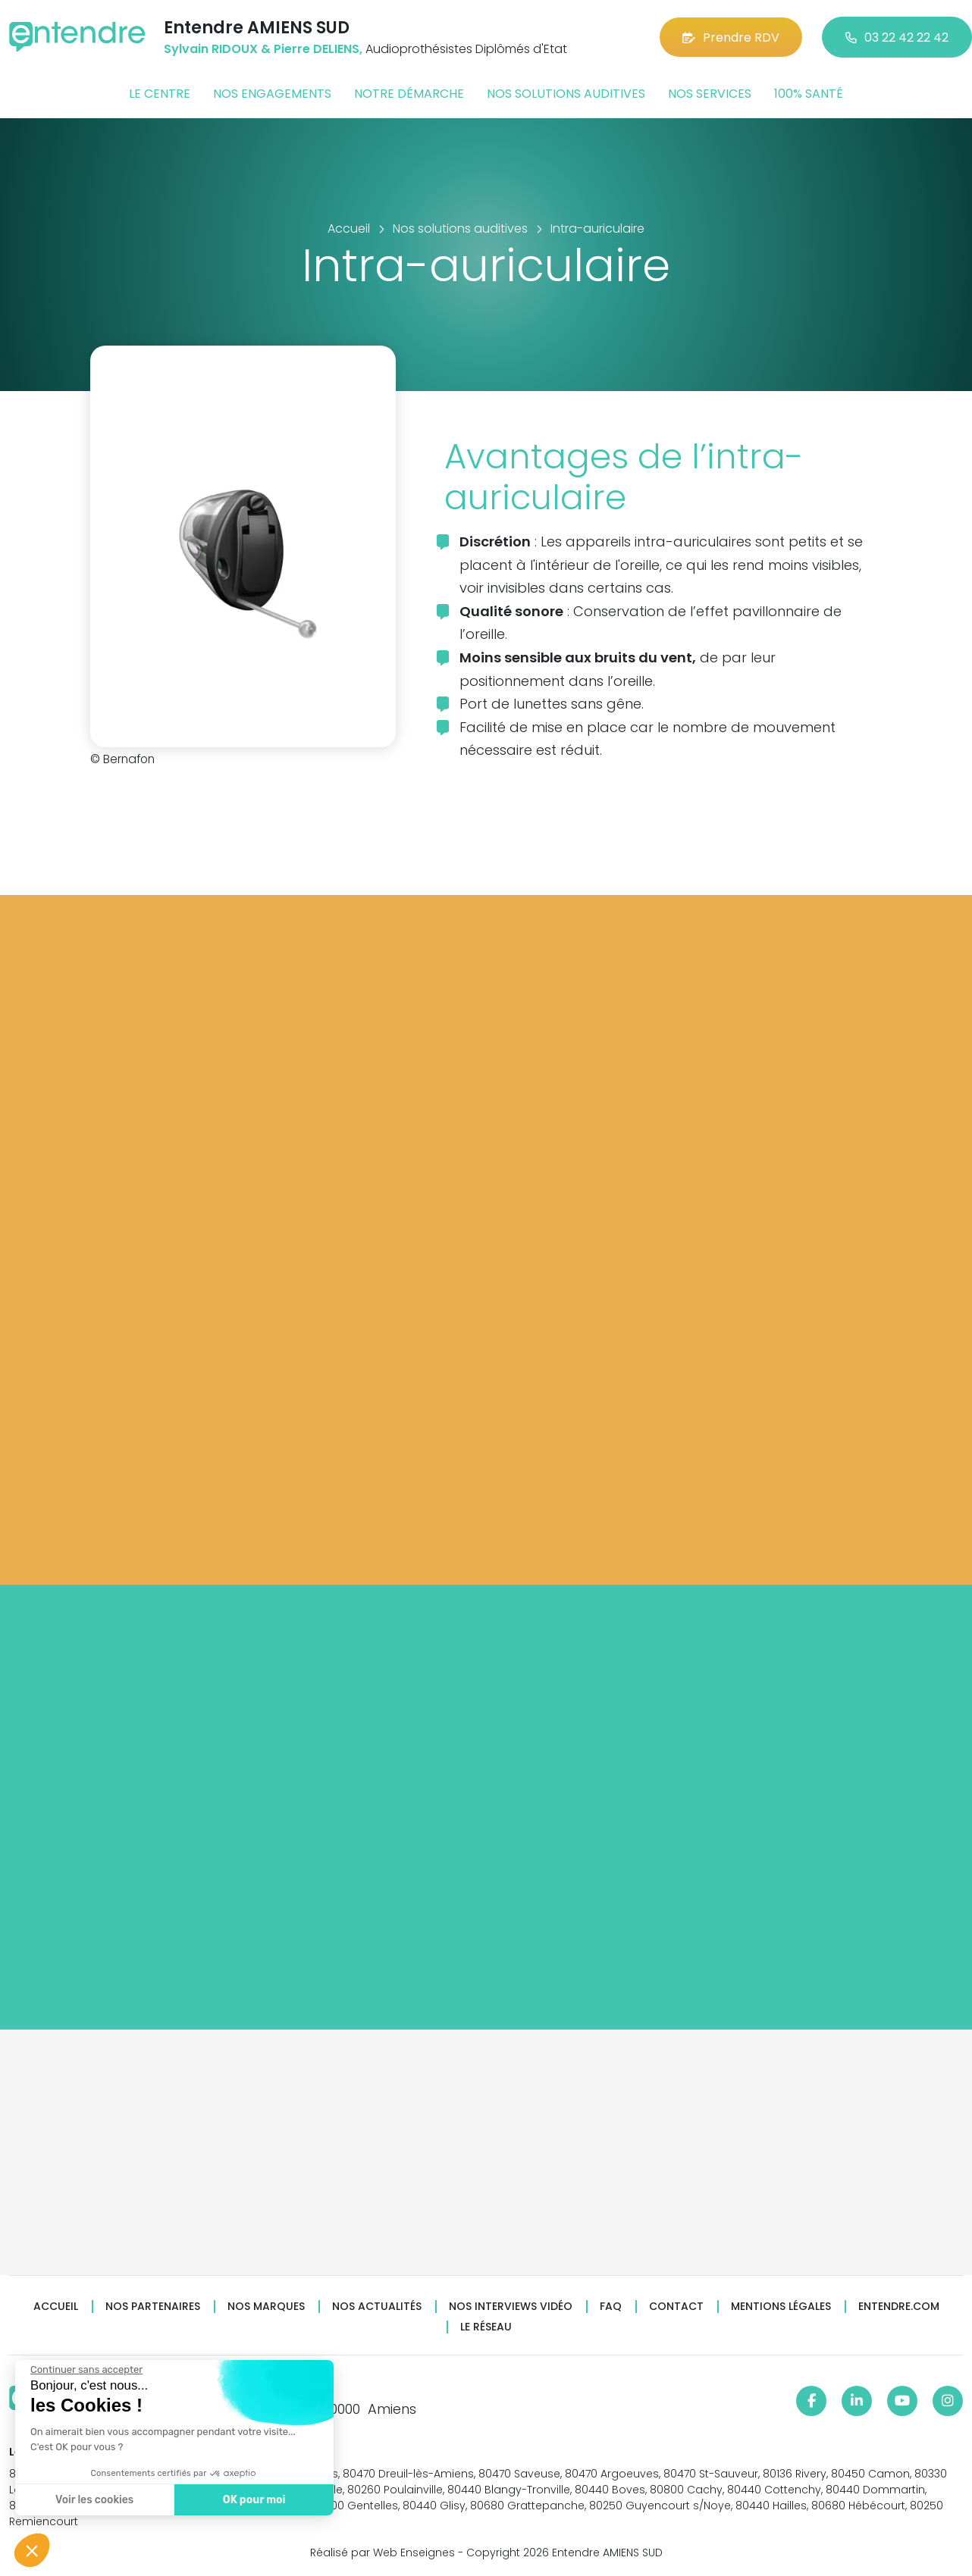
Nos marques (266, 2306)
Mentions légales (781, 2306)
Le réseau (486, 2327)
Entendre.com (898, 2306)
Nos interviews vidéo (510, 2306)
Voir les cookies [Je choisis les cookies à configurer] (94, 2499)
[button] (32, 2550)
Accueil (55, 2306)
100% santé (808, 93)
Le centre (159, 93)
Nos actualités (377, 2306)
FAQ (611, 2306)
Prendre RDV (730, 37)
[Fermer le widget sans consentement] (85, 2369)
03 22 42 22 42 (896, 37)
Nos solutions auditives (566, 93)
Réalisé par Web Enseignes (382, 2552)
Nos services (709, 93)
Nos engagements (272, 93)
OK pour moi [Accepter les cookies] (253, 2499)
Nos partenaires (152, 2306)
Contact (676, 2306)
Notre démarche (409, 93)
